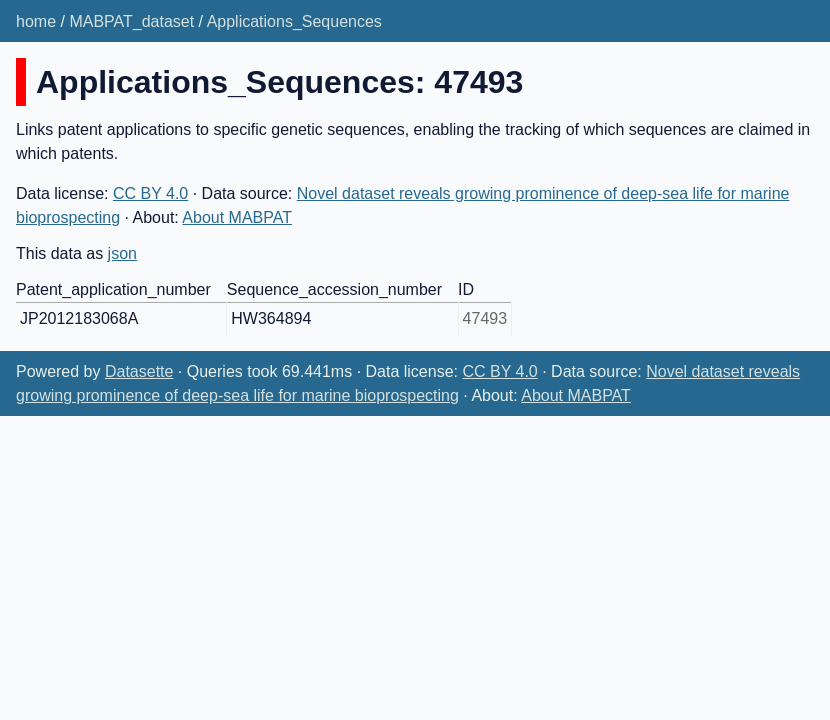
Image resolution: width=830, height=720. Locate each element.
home (36, 21)
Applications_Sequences (294, 21)
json (122, 253)
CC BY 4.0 (150, 193)
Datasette (139, 371)
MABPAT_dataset (131, 21)
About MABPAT (237, 217)
